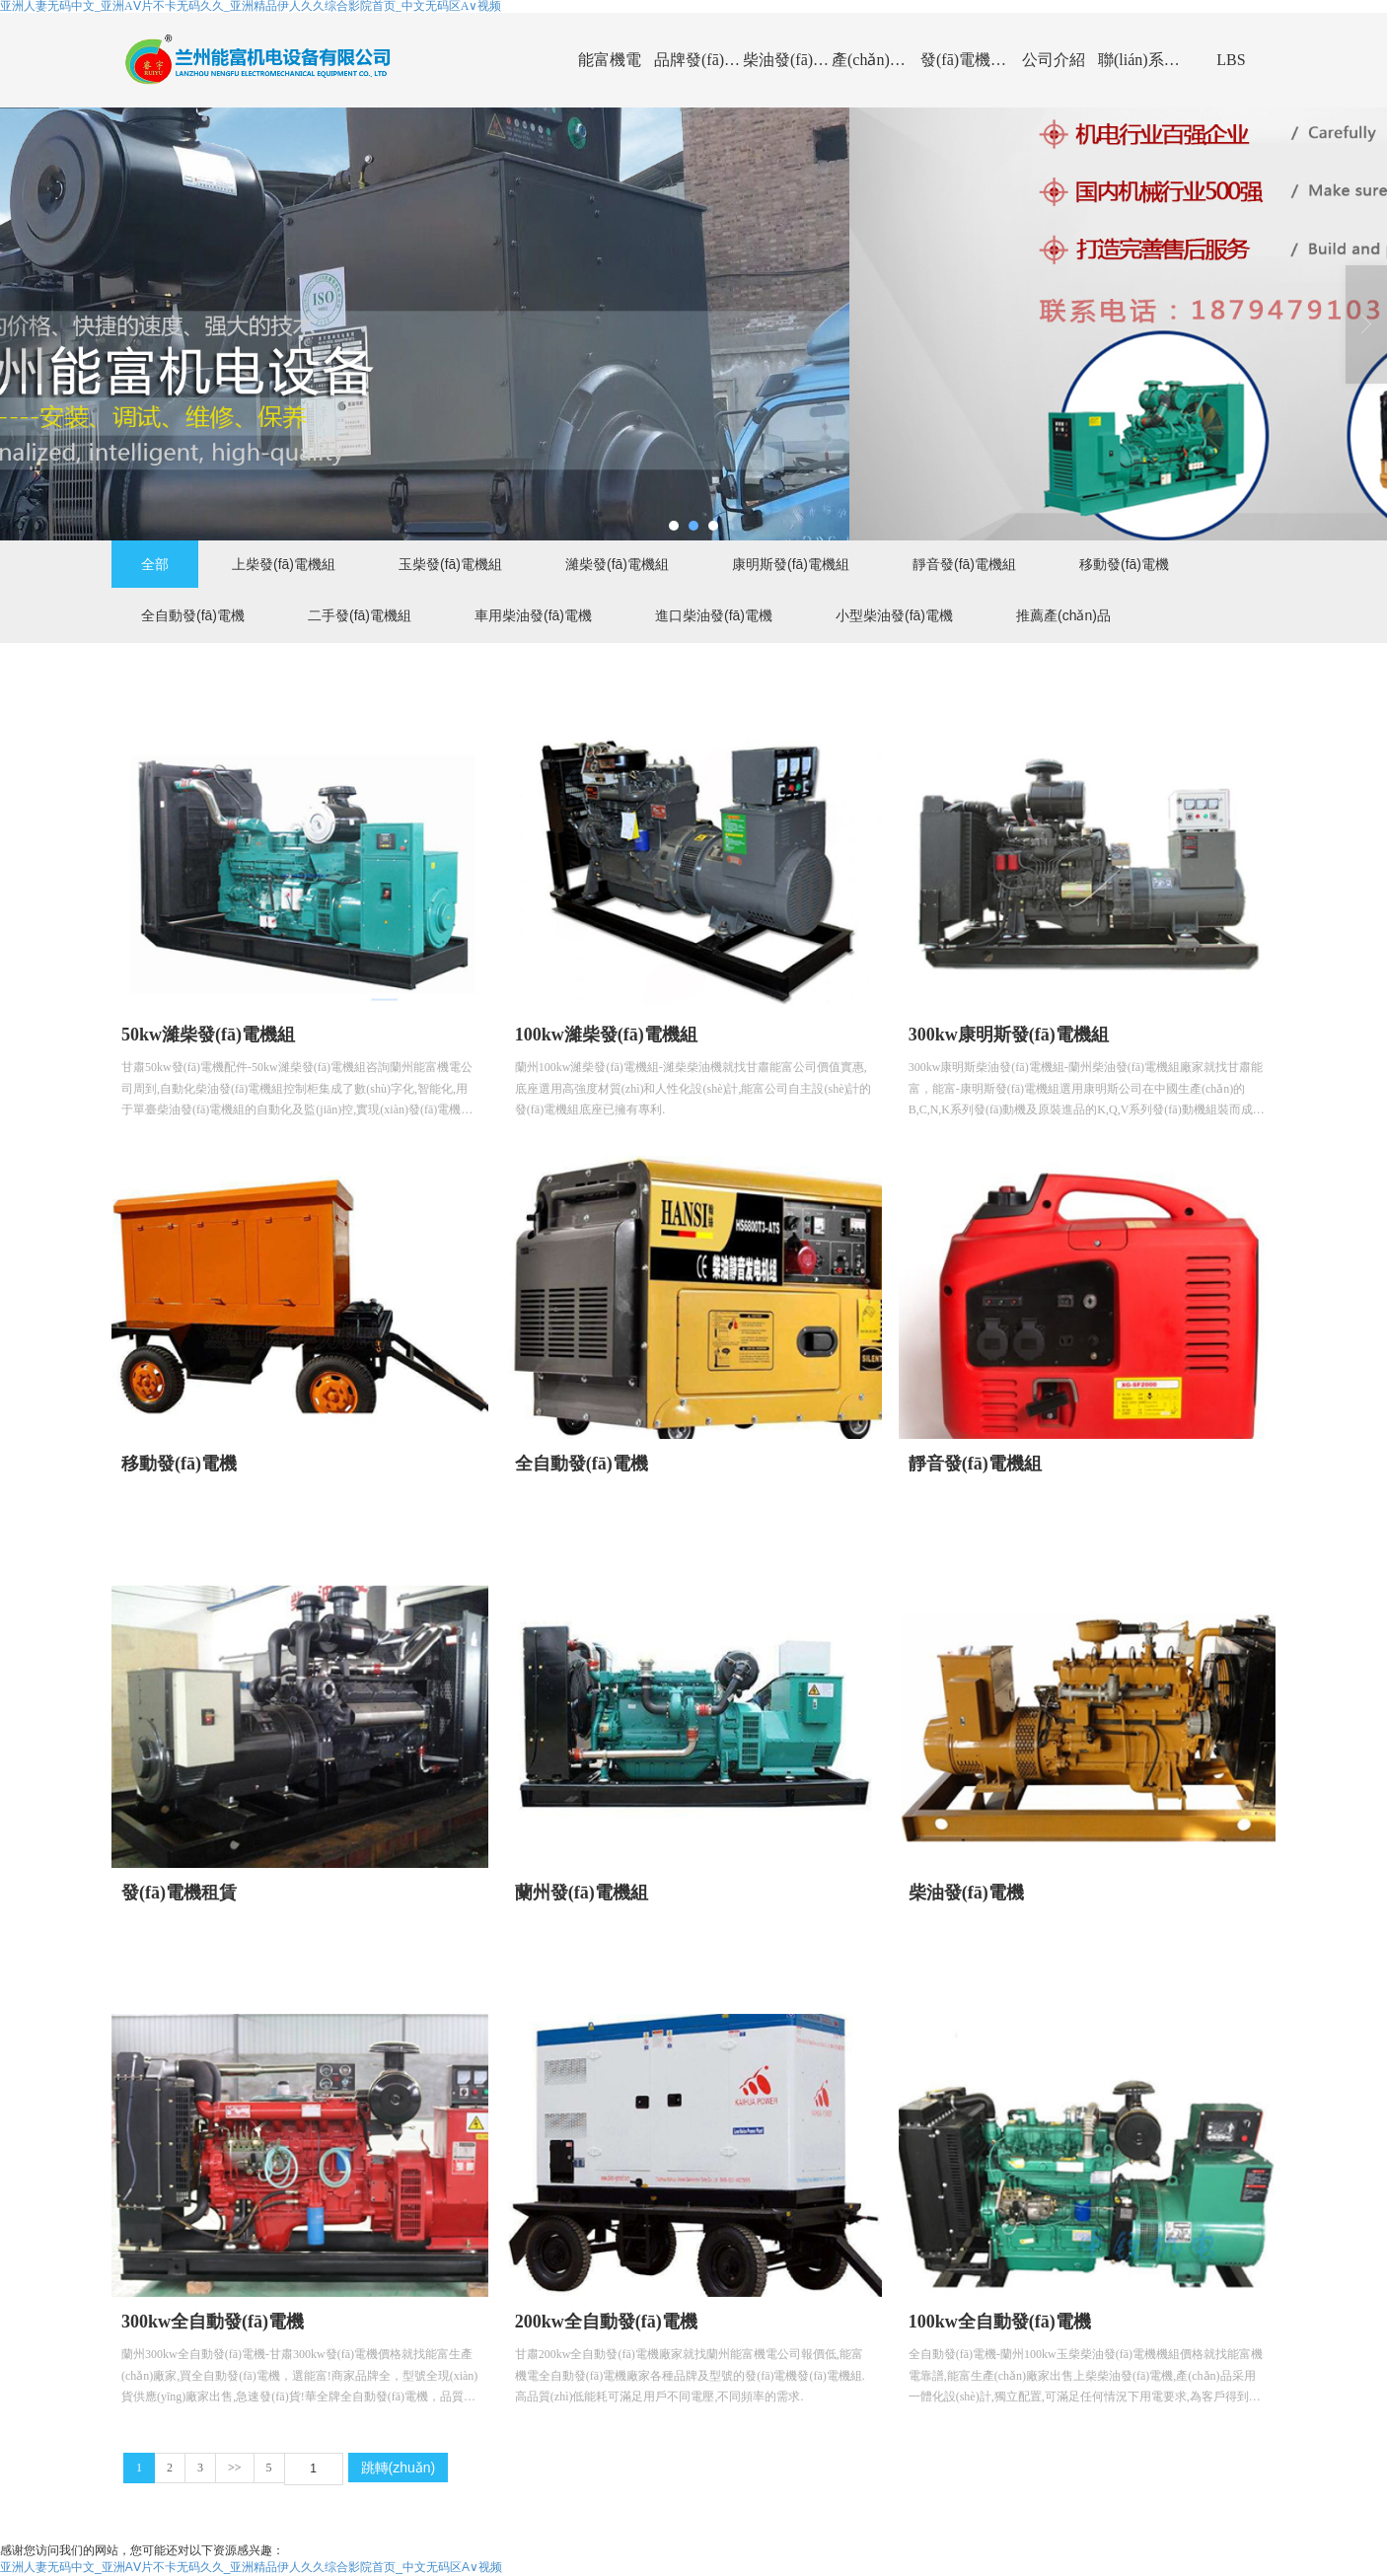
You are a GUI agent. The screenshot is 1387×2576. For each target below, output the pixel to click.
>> (235, 2467)
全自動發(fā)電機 (193, 615)
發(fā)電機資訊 (964, 59)
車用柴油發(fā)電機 (533, 615)
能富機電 (609, 59)
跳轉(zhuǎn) (398, 2467)
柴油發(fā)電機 (787, 59)
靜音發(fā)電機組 (964, 564)
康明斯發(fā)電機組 (790, 564)
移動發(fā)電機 (1124, 564)
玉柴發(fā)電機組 (450, 564)
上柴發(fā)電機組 (283, 564)
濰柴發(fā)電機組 (617, 564)
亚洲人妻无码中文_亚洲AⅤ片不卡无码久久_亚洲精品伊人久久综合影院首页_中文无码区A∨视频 (251, 2567)
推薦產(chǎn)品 (1063, 615)
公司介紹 (1053, 59)
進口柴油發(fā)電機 (713, 615)
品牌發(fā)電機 (698, 59)
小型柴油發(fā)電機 (894, 615)
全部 (155, 564)
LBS (1230, 59)
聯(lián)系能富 (1142, 59)
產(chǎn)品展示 (876, 59)
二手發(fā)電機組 (359, 615)
